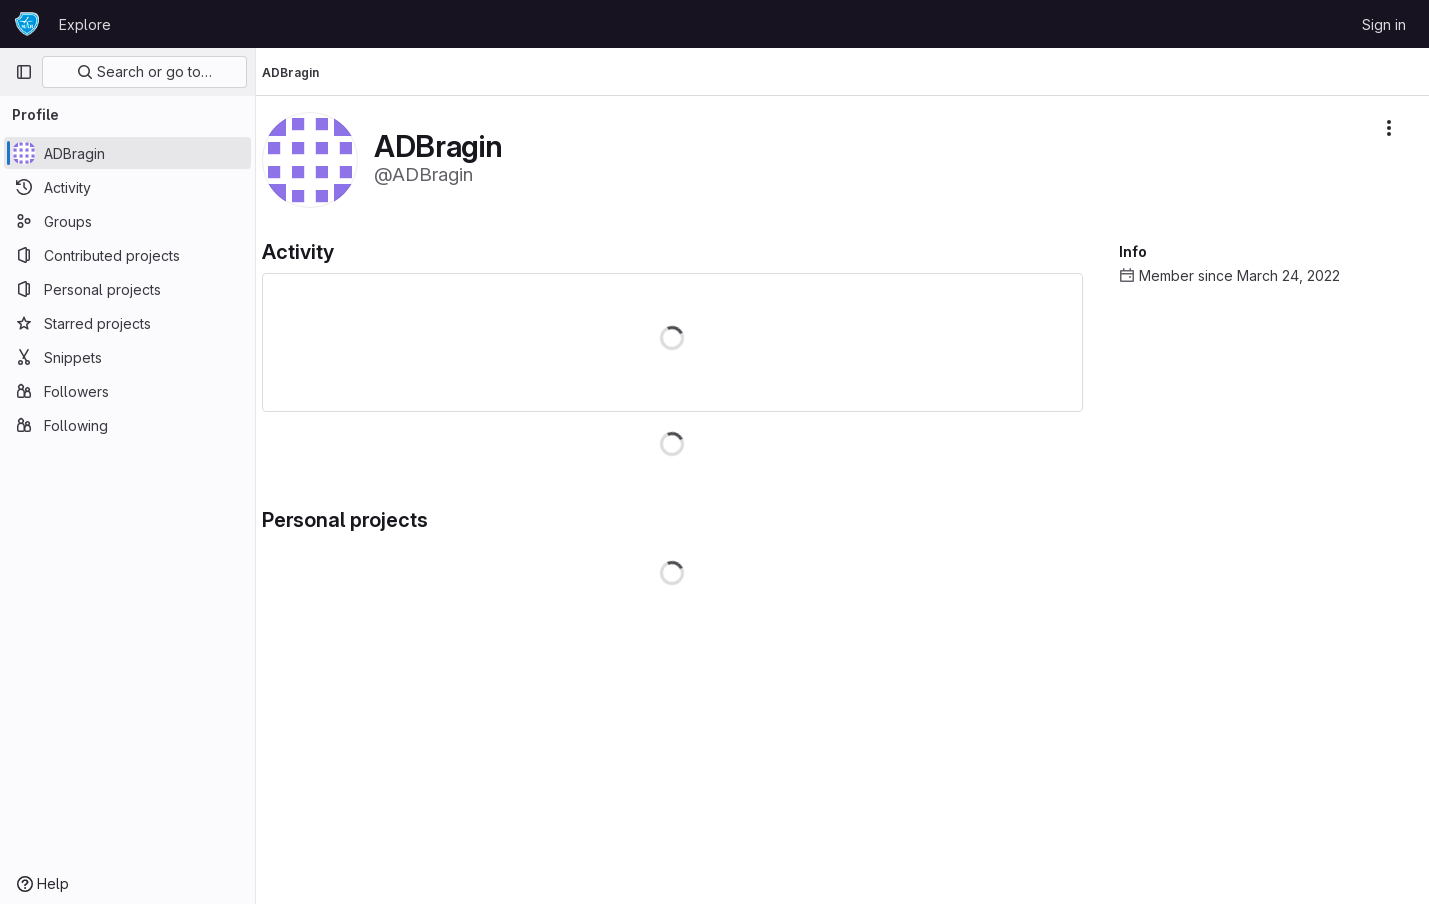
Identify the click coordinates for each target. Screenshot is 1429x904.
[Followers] (127, 391)
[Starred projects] (127, 323)
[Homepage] (27, 24)
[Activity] (127, 187)
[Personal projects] (127, 289)
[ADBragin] (127, 153)
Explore (85, 24)
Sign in (1384, 24)
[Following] (127, 425)
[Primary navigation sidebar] (24, 72)
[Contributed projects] (127, 255)
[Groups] (127, 221)
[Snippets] (127, 357)
